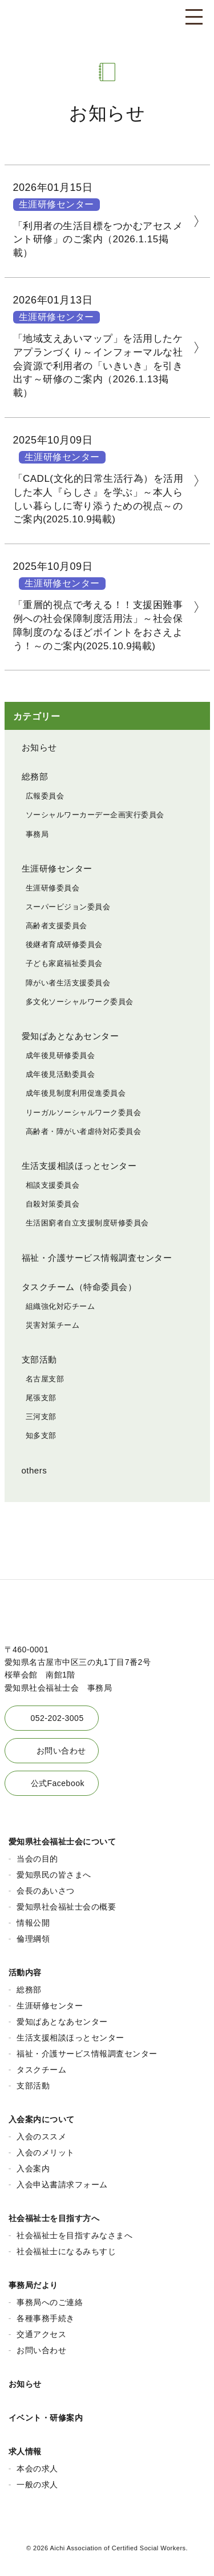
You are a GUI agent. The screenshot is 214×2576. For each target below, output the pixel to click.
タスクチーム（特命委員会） (79, 1287)
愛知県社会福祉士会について (62, 1841)
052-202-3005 (57, 1718)
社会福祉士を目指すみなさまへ (74, 2235)
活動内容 (25, 1972)
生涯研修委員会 (53, 888)
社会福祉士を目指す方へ (54, 2218)
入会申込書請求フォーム (62, 2184)
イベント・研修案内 (46, 2417)
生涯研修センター (56, 204)
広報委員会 (45, 796)
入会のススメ (41, 2136)
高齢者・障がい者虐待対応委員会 (84, 1131)
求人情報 (25, 2451)
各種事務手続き (46, 2318)
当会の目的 (37, 1858)
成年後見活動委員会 (60, 1074)
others (34, 1470)
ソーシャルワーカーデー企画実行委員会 (95, 814)
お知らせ (39, 747)
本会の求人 (37, 2468)
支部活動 (39, 1359)
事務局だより (33, 2285)
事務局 (37, 834)
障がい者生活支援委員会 (68, 983)
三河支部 (41, 1416)
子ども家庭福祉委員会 (64, 963)
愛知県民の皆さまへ (54, 1874)
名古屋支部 (45, 1379)
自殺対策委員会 (53, 1204)
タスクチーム (41, 2069)
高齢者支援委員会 (56, 925)
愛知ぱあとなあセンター (70, 1036)
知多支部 (41, 1435)
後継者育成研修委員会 (64, 944)
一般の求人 (37, 2484)
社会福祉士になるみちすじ (66, 2251)
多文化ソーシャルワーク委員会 (80, 1001)
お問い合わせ (61, 1750)
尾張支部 (41, 1397)
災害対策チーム (53, 1325)
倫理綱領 (33, 1938)
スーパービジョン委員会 (68, 906)
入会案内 (33, 2168)
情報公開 (33, 1922)
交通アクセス (41, 2334)
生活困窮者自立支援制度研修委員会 (87, 1223)
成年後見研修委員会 (60, 1055)
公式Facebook (57, 1783)
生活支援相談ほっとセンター (79, 1166)
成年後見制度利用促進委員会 (76, 1093)
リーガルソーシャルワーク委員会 (84, 1112)
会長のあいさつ (46, 1890)
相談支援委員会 (53, 1185)
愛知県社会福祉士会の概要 (66, 1906)
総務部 (35, 776)
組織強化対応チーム (60, 1306)
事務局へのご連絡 (50, 2302)
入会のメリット (46, 2152)
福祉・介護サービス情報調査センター (97, 1258)
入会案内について (42, 2119)
